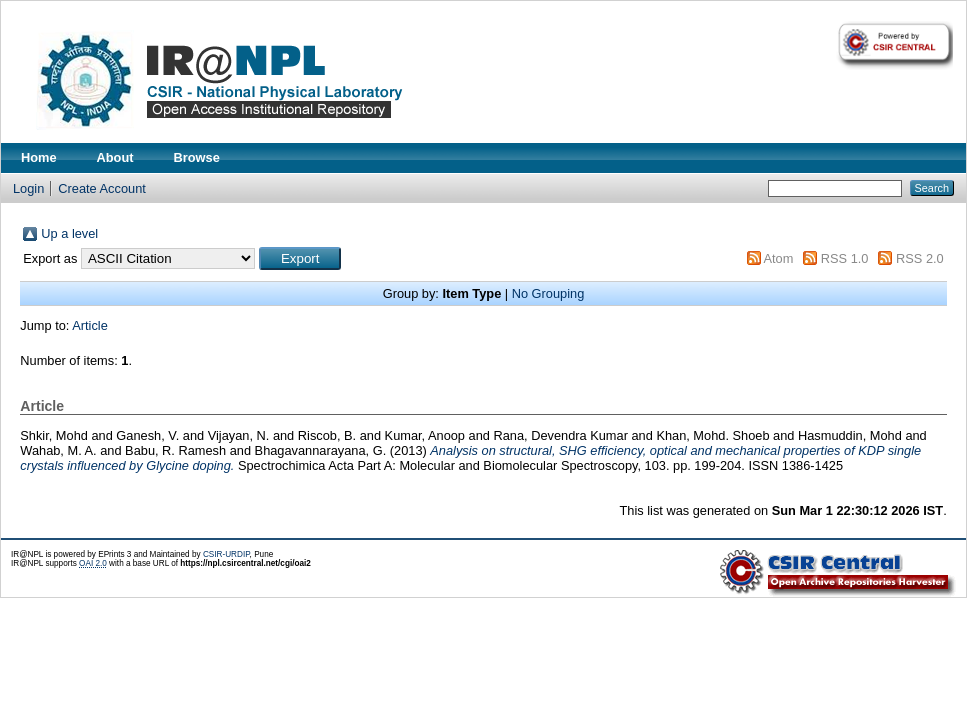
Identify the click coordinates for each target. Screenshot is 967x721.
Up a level (69, 233)
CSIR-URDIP (226, 554)
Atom (778, 258)
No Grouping (548, 293)
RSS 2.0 (920, 258)
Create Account (102, 188)
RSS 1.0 (845, 258)
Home (39, 157)
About (115, 157)
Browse (197, 157)
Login (28, 188)
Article (90, 325)
